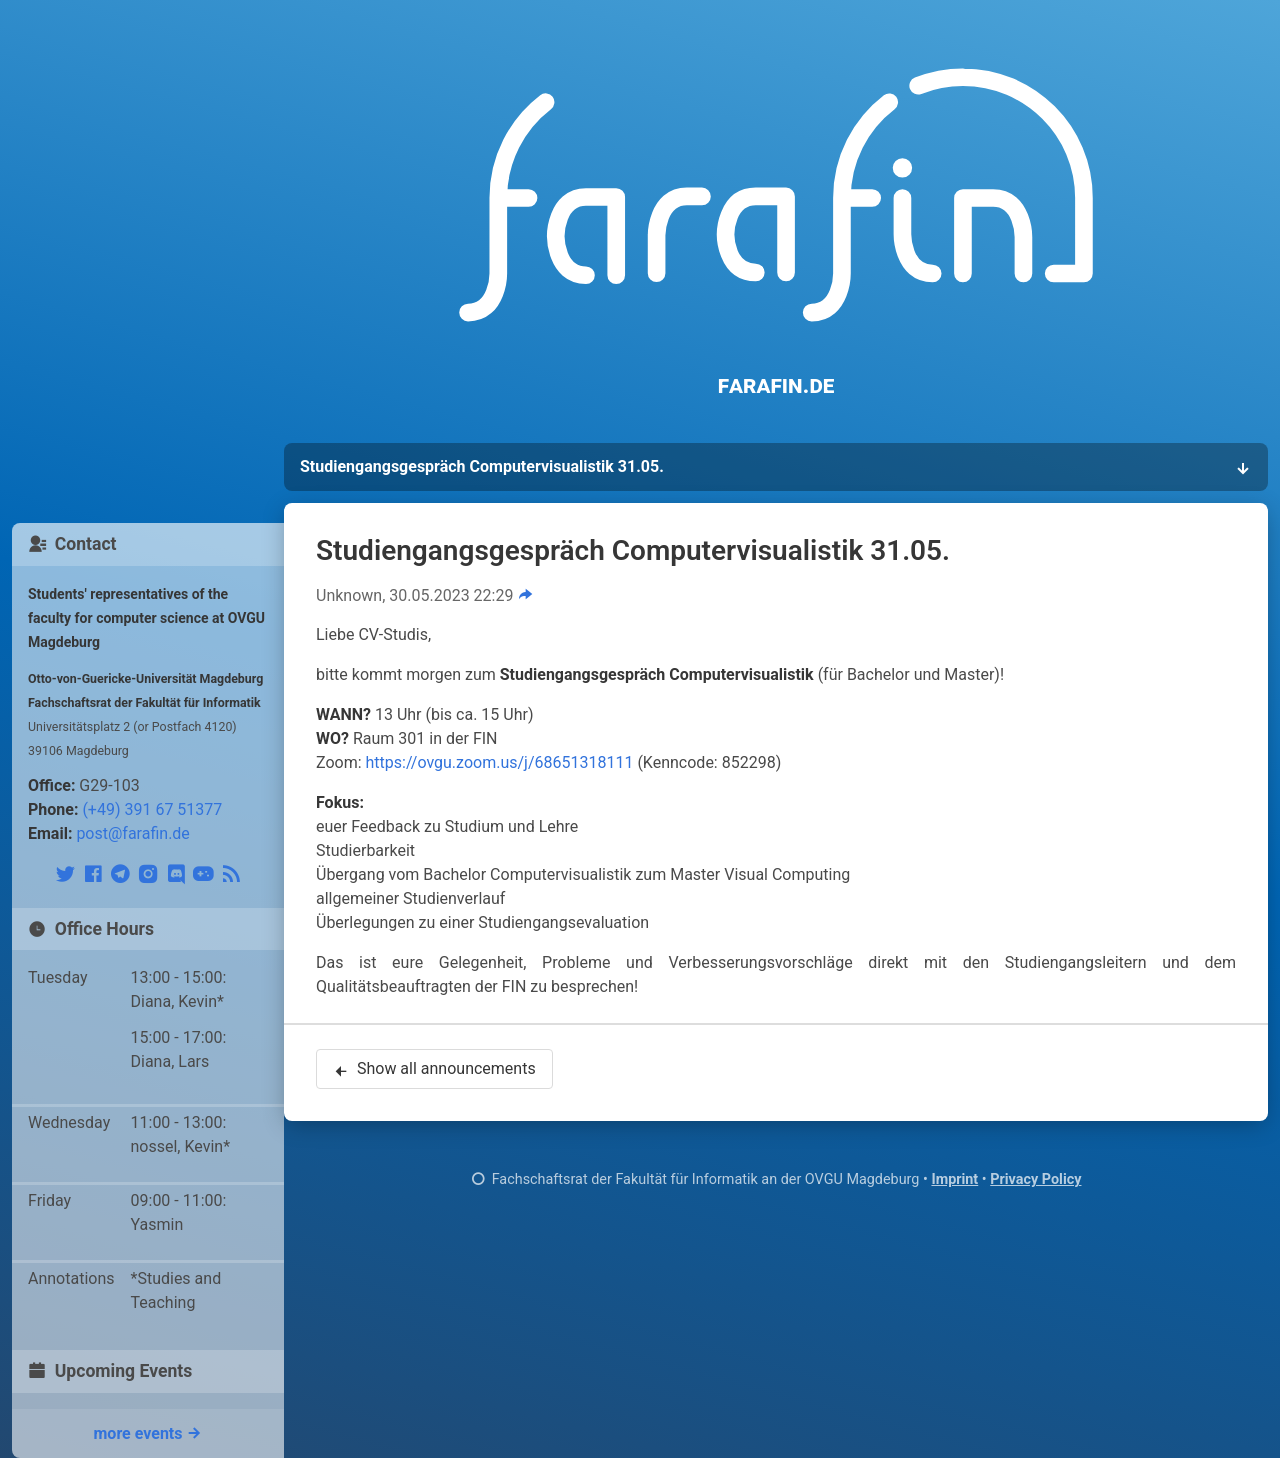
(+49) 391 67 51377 (152, 809)
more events (148, 1433)
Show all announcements (434, 1071)
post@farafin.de (132, 833)
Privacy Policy (1035, 1179)
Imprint (954, 1179)
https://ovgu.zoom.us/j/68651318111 (500, 762)
